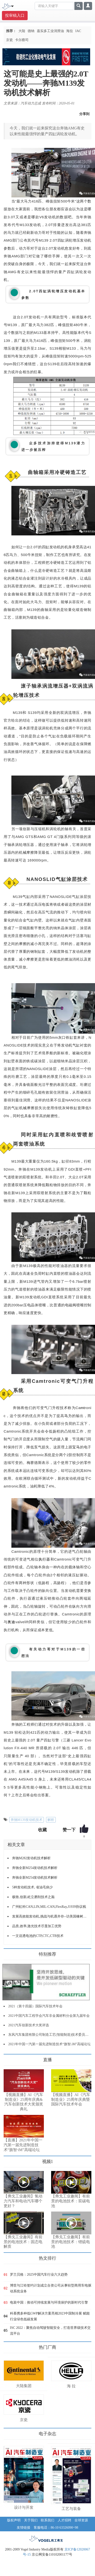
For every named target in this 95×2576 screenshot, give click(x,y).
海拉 (69, 31)
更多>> (9, 2058)
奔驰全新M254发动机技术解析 (34, 1868)
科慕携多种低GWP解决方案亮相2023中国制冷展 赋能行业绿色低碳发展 (50, 2316)
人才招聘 (64, 2520)
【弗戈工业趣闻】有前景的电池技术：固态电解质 (23, 2242)
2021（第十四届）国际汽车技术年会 (35, 2006)
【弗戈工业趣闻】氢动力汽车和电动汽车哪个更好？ (23, 2201)
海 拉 (71, 2386)
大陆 (21, 31)
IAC (78, 31)
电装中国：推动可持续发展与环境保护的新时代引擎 (49, 2302)
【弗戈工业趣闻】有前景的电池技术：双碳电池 (70, 2201)
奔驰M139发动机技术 (26, 1820)
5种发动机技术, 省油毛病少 (32, 1887)
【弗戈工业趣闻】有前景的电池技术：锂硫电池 (70, 2242)
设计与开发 (23, 2507)
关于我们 (31, 2520)
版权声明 (14, 2520)
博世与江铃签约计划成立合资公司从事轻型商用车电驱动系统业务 (50, 2288)
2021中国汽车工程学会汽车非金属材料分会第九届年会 (49, 2016)
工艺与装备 (71, 2509)
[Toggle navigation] (12, 5)
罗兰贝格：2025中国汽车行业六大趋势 (39, 2274)
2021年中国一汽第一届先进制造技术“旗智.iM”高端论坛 (49, 2044)
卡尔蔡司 (22, 40)
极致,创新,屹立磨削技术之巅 (33, 1897)
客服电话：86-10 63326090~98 (56, 2527)
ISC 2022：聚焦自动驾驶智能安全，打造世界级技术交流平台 (50, 2330)
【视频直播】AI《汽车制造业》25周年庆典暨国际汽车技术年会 (70, 2099)
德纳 (31, 31)
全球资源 (81, 2520)
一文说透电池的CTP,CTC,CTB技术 (37, 1936)
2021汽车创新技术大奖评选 (28, 2025)
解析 (51, 1820)
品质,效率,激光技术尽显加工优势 (36, 1926)
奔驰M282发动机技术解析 (31, 1858)
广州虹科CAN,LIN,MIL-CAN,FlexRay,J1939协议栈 (49, 1907)
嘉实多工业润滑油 (50, 31)
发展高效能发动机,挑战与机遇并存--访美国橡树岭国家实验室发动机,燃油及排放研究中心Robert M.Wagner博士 (49, 1916)
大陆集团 (24, 2386)
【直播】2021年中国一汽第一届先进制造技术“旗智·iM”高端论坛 (23, 2145)
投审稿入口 (14, 15)
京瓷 (9, 40)
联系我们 (47, 2520)
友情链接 (23, 2527)
